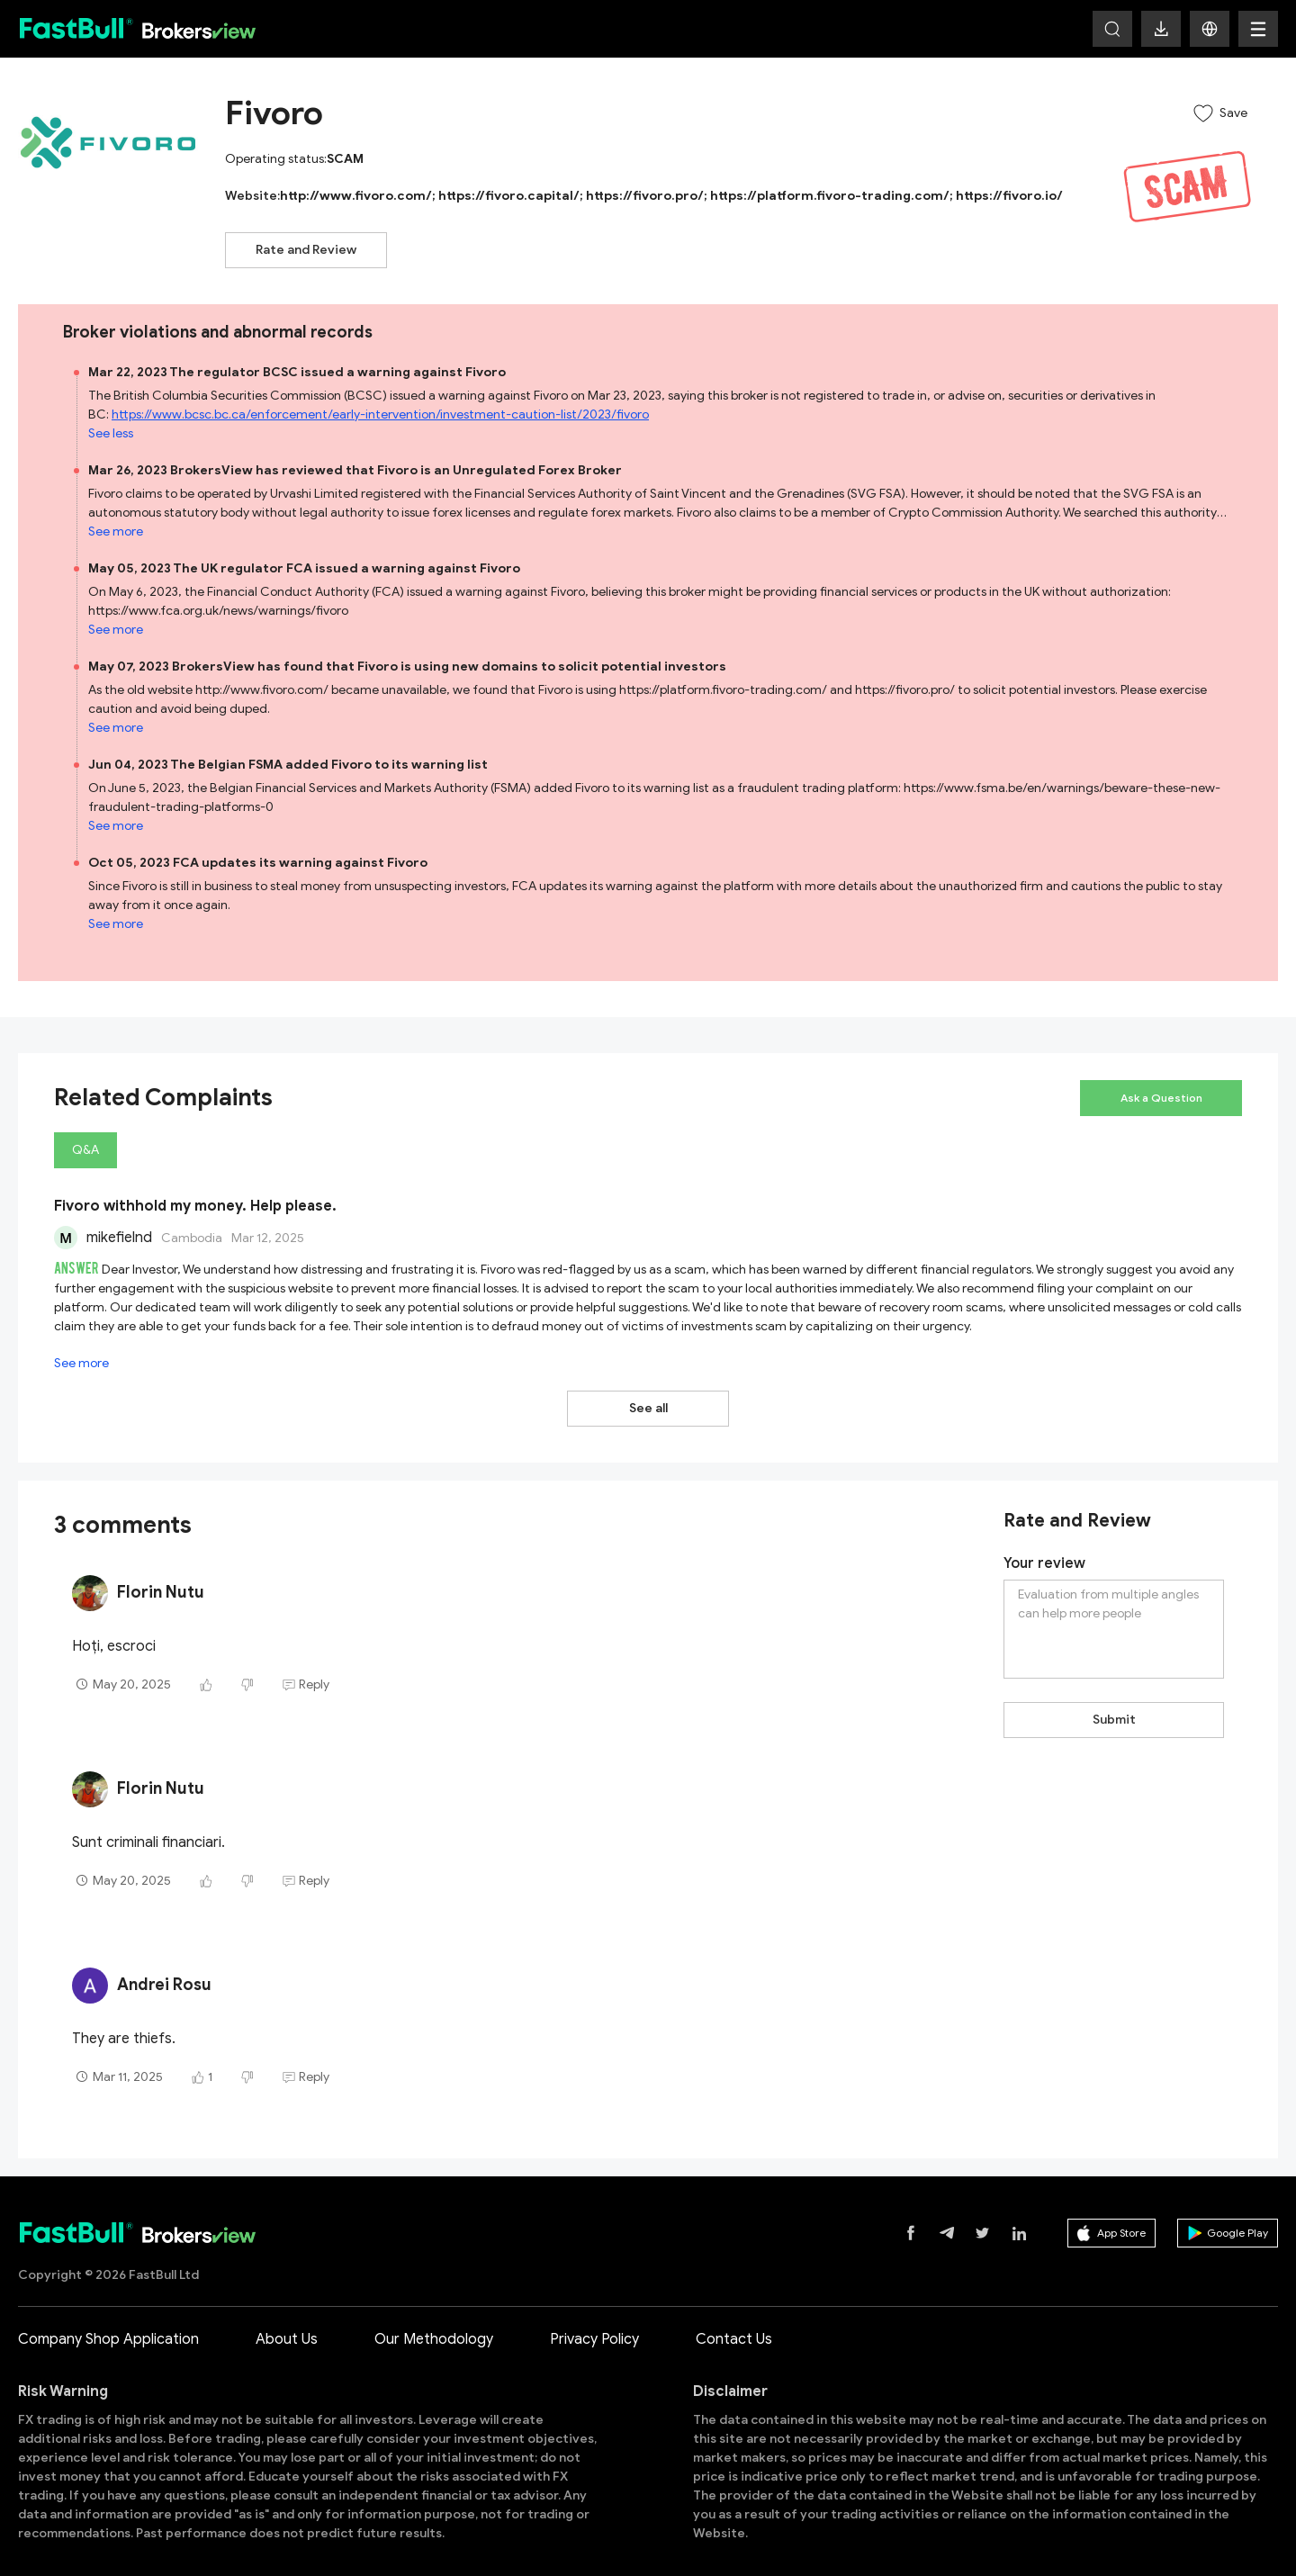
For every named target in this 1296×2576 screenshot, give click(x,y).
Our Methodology (433, 2320)
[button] (1209, 29)
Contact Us (734, 2320)
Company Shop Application (108, 2320)
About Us (287, 2320)
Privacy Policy (594, 2320)
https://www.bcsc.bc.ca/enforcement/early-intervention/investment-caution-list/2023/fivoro (380, 414)
